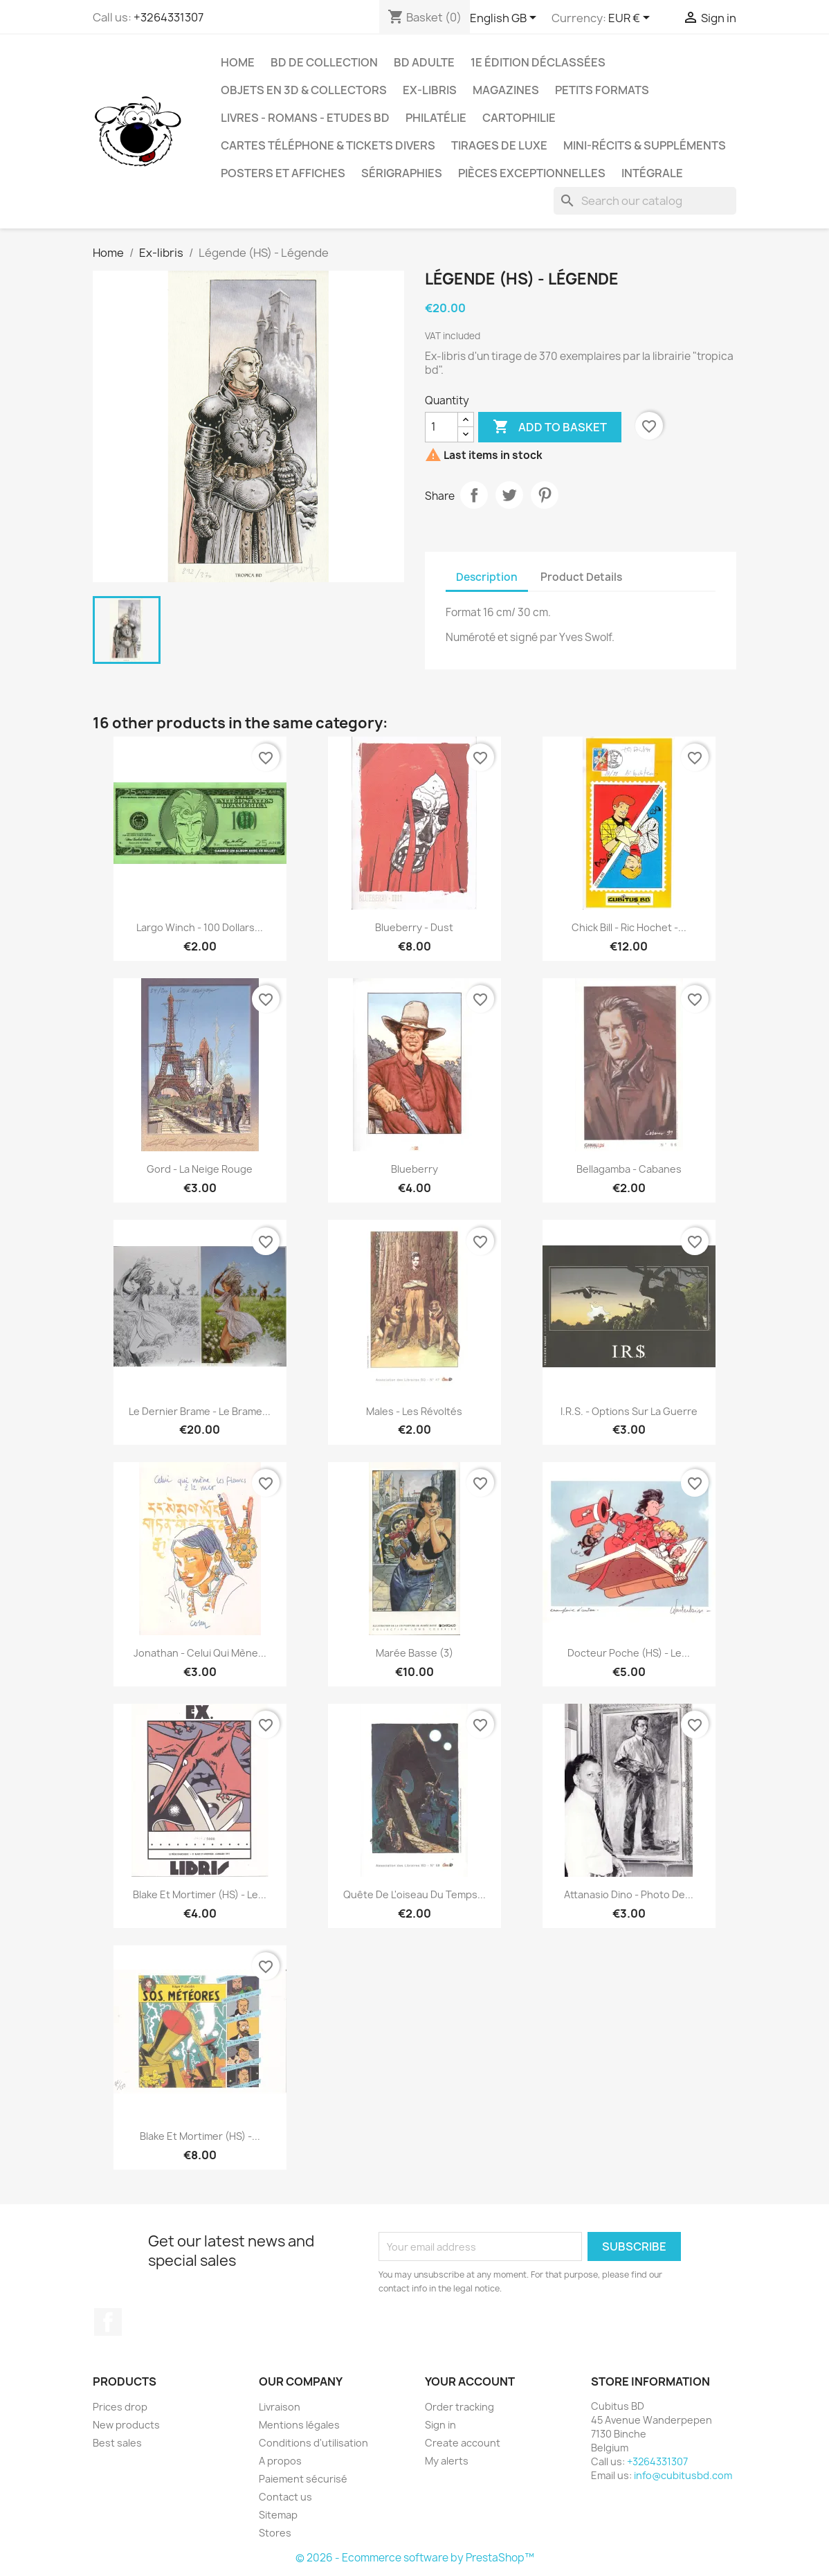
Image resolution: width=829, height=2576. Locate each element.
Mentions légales (299, 2424)
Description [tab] (487, 577)
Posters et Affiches (283, 173)
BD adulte (424, 62)
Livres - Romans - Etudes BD (305, 117)
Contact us (285, 2496)
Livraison (279, 2406)
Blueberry (414, 1169)
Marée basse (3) (414, 1652)
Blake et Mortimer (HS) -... (200, 2136)
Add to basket (550, 427)
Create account (462, 2442)
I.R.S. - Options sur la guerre (629, 1411)
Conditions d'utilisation (313, 2442)
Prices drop (120, 2406)
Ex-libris (430, 90)
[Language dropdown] (505, 18)
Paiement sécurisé (303, 2478)
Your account (470, 2381)
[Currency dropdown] (631, 18)
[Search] (645, 201)
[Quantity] (441, 427)
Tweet (509, 495)
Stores (275, 2532)
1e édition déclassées (538, 62)
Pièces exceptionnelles (531, 173)
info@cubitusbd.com (683, 2475)
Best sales (117, 2442)
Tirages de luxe (499, 145)
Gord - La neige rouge (200, 1169)
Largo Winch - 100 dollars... (199, 927)
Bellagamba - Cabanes (629, 1169)
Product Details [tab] (581, 577)
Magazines (506, 90)
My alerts (446, 2460)
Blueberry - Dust (414, 927)
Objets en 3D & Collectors (304, 90)
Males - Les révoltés (414, 1411)
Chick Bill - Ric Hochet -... (629, 927)
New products (126, 2424)
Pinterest (544, 495)
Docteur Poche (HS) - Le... (628, 1652)
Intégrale (652, 173)
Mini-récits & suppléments (644, 145)
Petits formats (602, 90)
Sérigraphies (401, 173)
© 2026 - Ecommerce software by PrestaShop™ (414, 2557)
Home (238, 62)
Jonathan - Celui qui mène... (200, 1652)
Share (474, 495)
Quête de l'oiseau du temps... (414, 1894)
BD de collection (324, 62)
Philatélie (436, 117)
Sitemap (278, 2514)
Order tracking (459, 2406)
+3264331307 (168, 17)
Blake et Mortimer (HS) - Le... (199, 1894)
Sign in (440, 2424)
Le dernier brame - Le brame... (200, 1411)
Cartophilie (519, 117)
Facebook (108, 2322)
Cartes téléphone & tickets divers (328, 145)
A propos (280, 2460)
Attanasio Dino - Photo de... (628, 1894)
